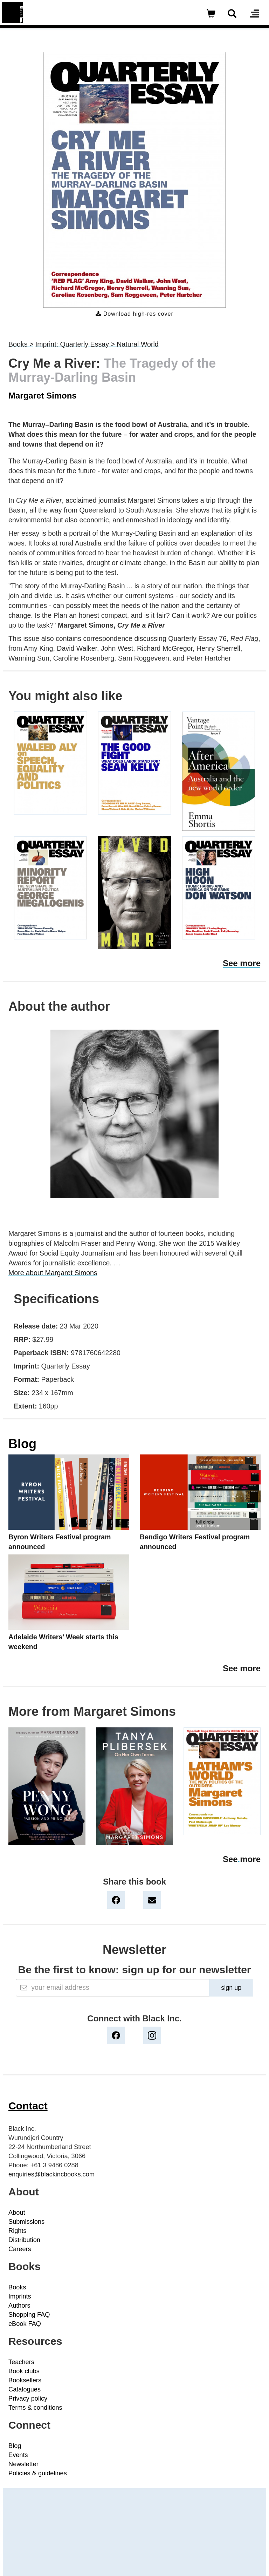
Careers (19, 2249)
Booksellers (24, 2380)
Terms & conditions (35, 2407)
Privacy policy (27, 2398)
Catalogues (24, 2389)
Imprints (19, 2296)
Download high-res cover (134, 314)
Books (17, 2287)
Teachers (21, 2362)
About (16, 2212)
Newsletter (23, 2464)
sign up (231, 1987)
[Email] (112, 1987)
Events (18, 2454)
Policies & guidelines (37, 2473)
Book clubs (24, 2371)
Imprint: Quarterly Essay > (76, 344)
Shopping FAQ (29, 2314)
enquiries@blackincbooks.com (51, 2174)
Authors (19, 2305)
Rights (17, 2230)
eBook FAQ (24, 2323)
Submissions (26, 2221)
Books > (20, 344)
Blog (22, 1444)
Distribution (24, 2239)
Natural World (137, 344)
